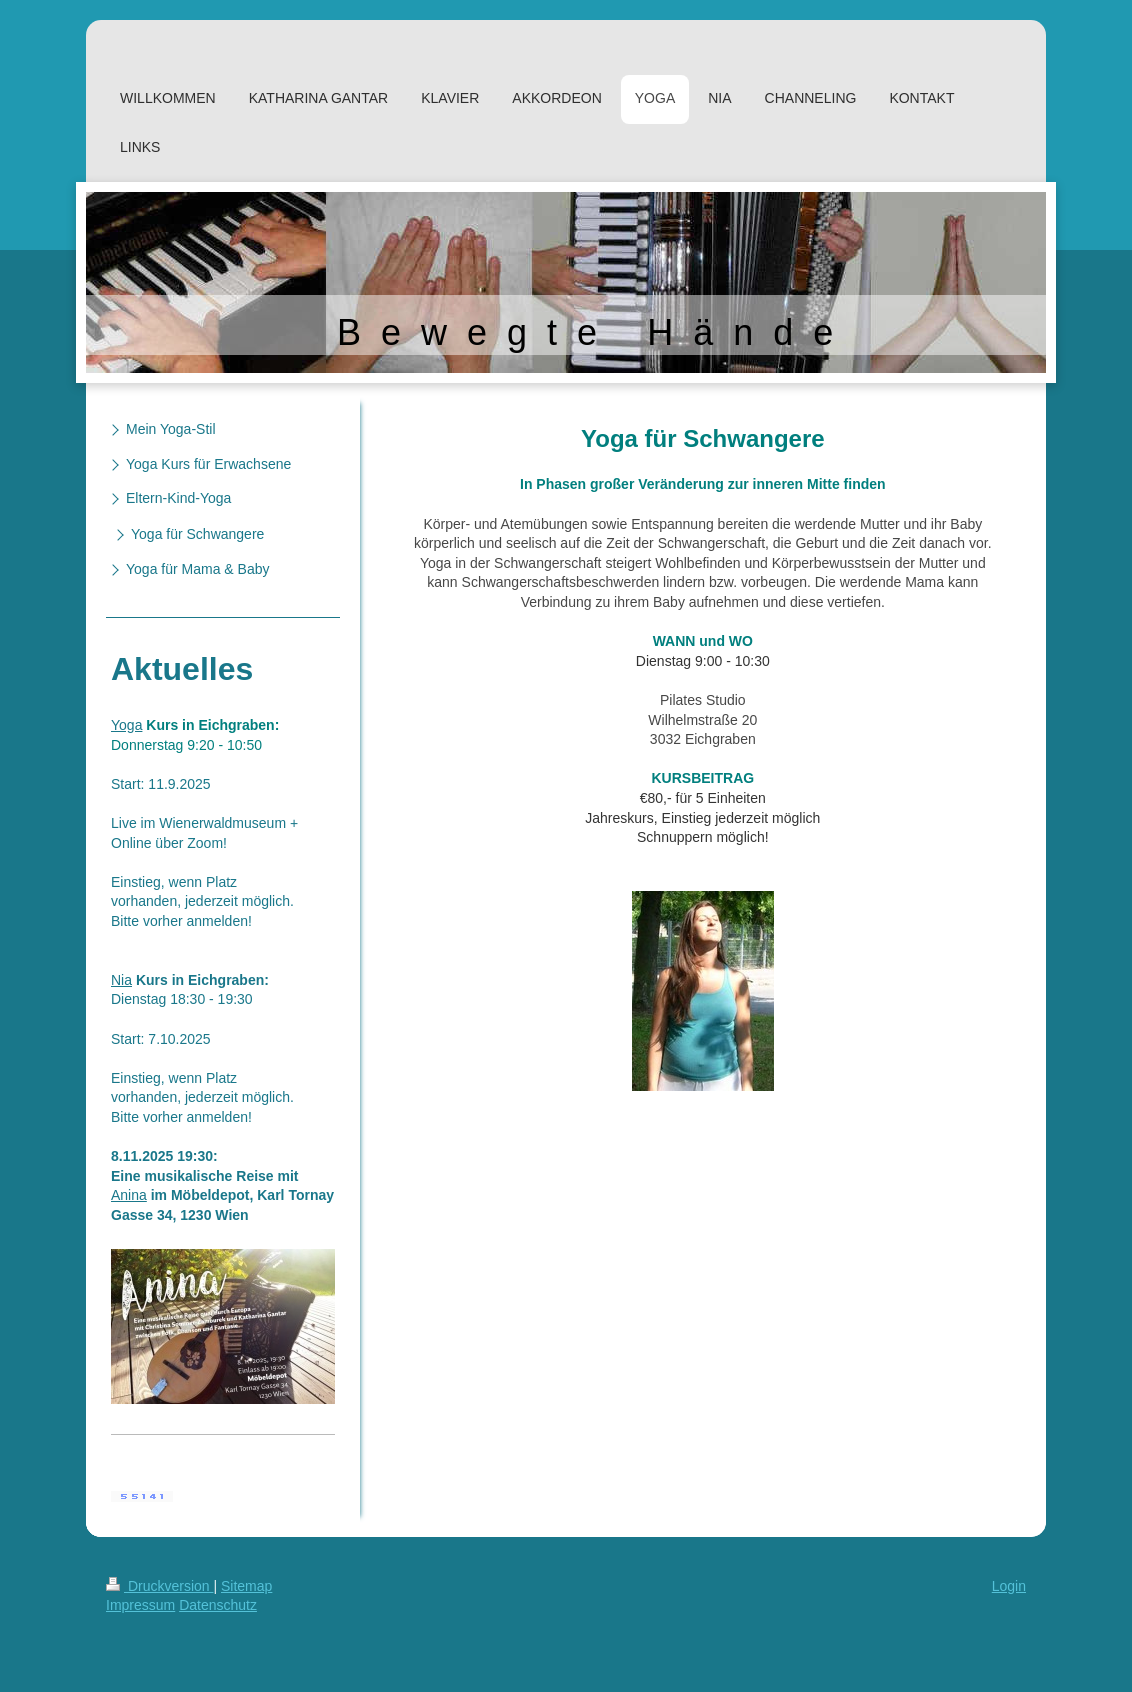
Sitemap (246, 1586)
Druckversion (159, 1586)
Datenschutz (218, 1605)
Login (1009, 1586)
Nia (121, 980)
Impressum (140, 1605)
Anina (129, 1195)
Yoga (126, 725)
